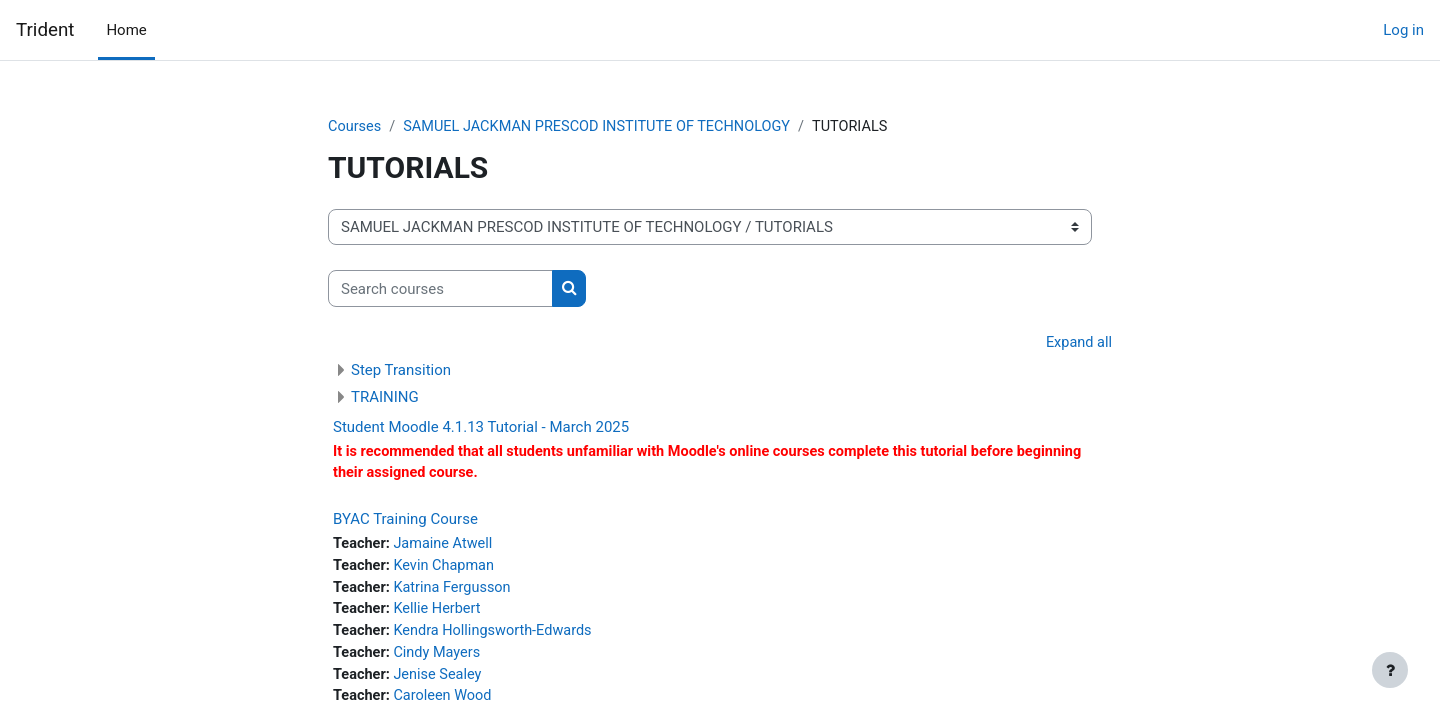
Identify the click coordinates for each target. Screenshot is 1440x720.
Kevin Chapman (448, 570)
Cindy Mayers (441, 660)
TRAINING (385, 398)
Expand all (1078, 344)
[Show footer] (1390, 670)
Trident (45, 30)
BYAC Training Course (405, 522)
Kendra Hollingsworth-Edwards (498, 637)
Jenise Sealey (441, 682)
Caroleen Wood (447, 705)
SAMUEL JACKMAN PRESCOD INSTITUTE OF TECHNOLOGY (605, 127)
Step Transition (401, 371)
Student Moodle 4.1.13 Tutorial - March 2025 (481, 428)
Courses (355, 127)
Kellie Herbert (441, 615)
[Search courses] (440, 289)
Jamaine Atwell (447, 547)
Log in (1403, 30)
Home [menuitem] (126, 30)
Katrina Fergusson (456, 592)
